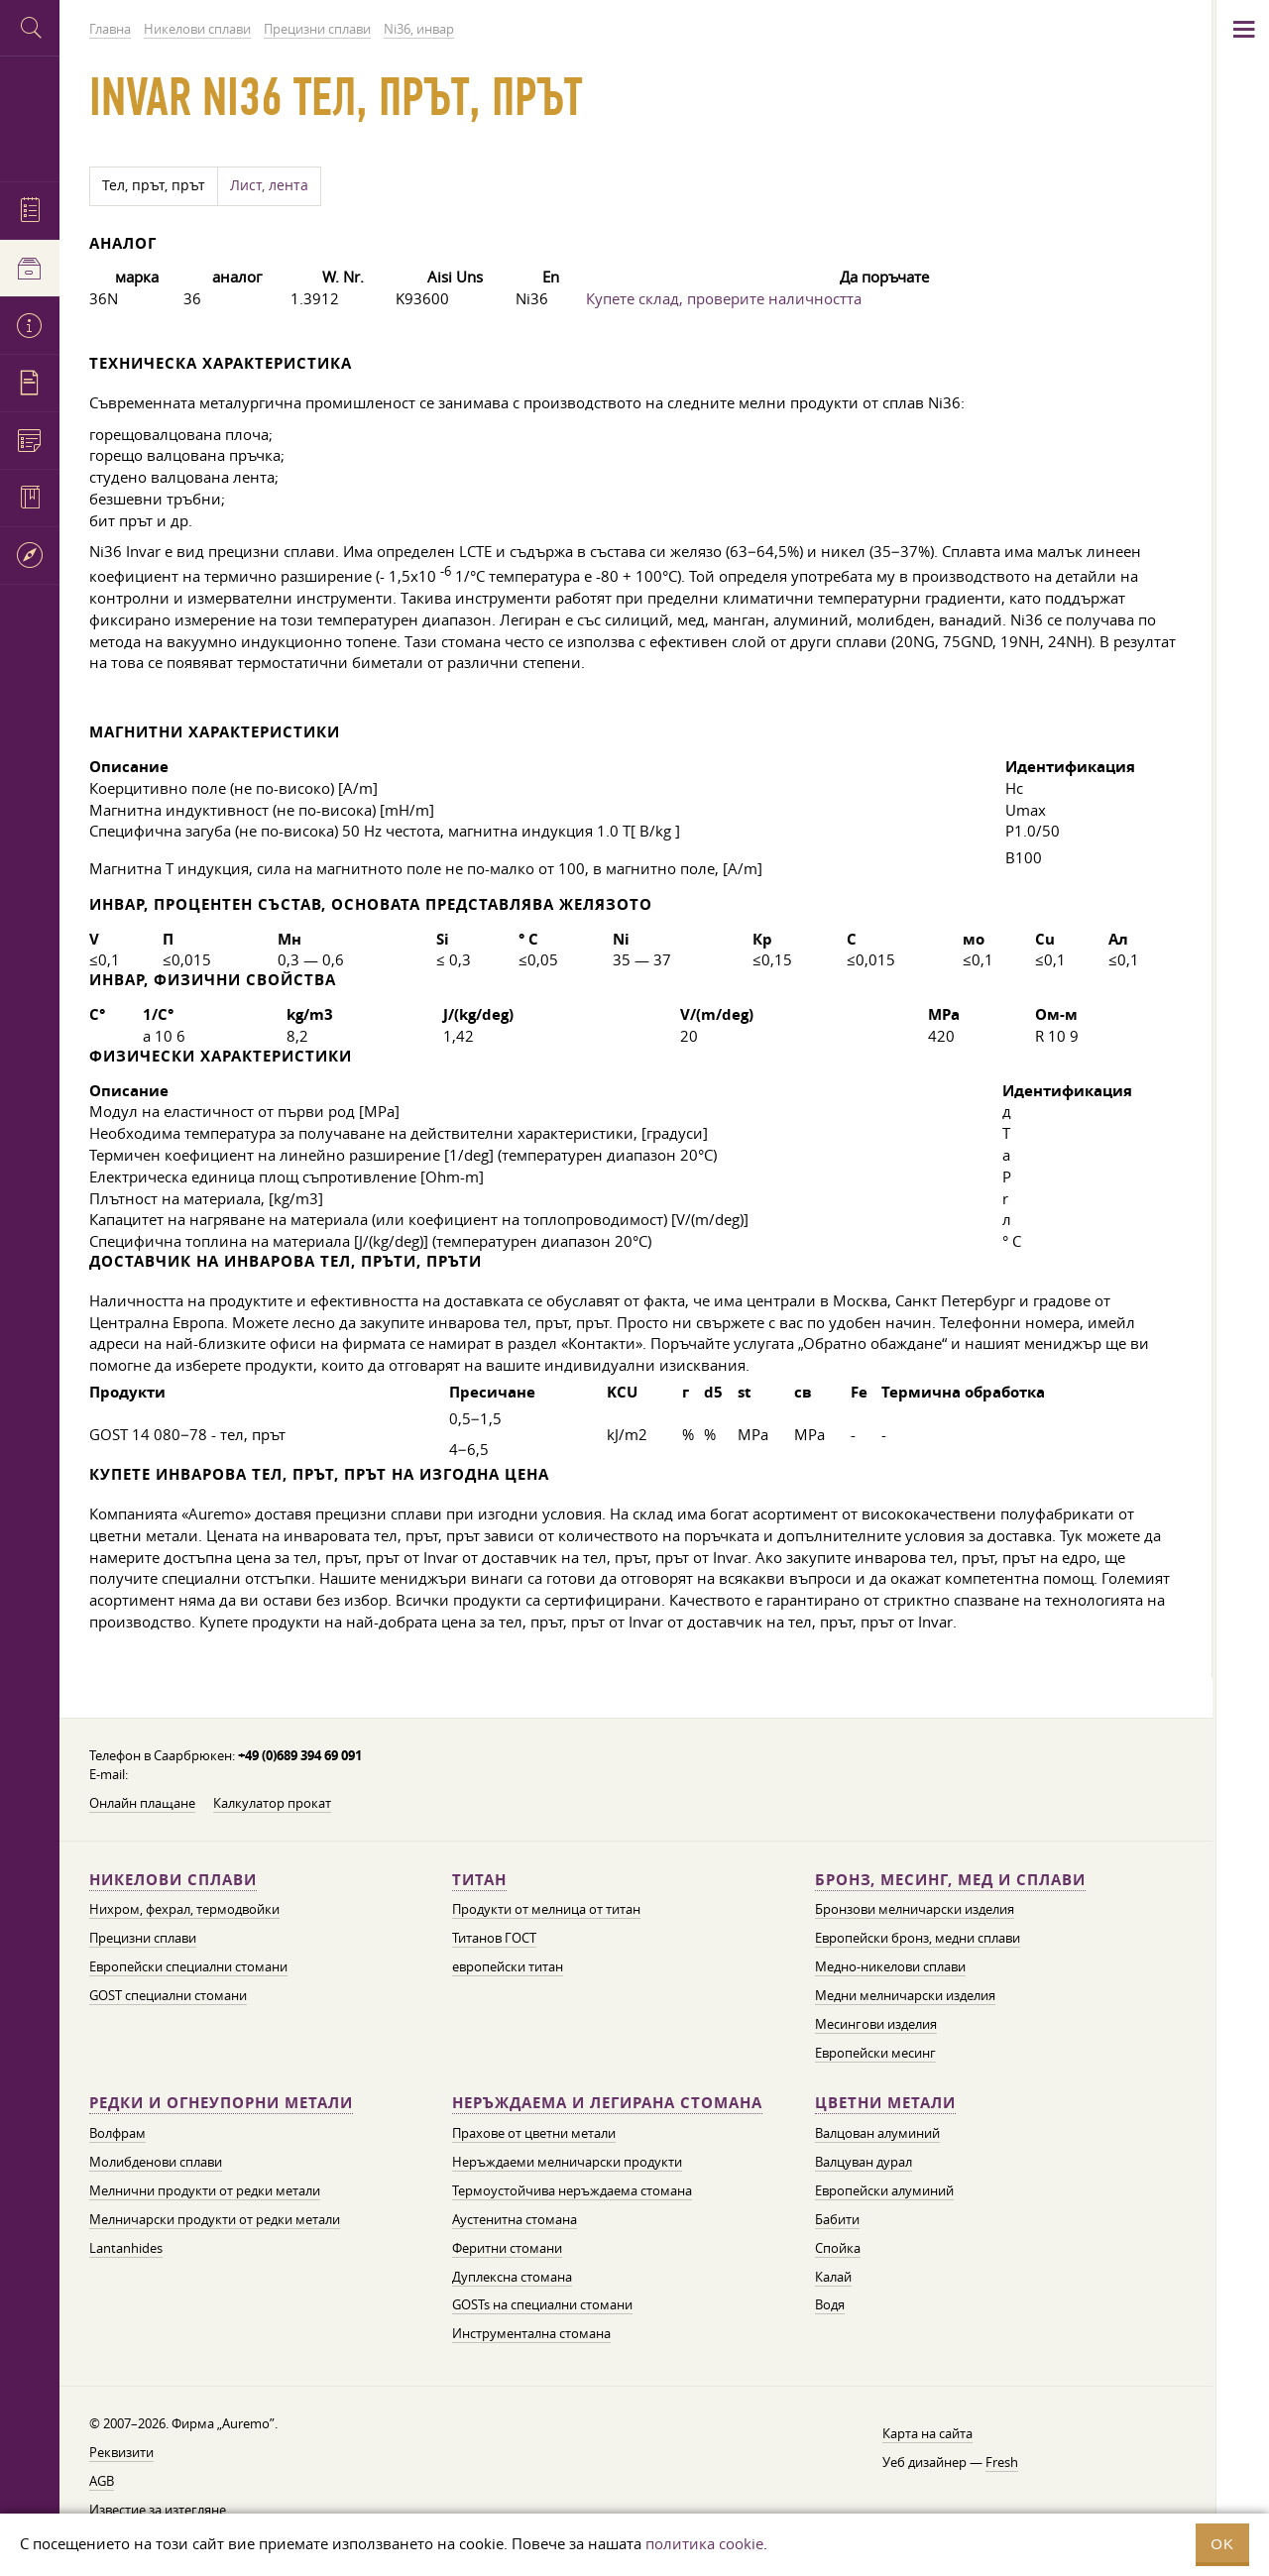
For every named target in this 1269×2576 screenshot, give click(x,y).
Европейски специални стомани (188, 1966)
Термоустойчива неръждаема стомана (572, 2190)
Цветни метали (885, 2102)
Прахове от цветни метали (534, 2133)
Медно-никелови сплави (890, 1966)
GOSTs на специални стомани (542, 2304)
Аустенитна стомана (514, 2219)
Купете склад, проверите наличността (724, 298)
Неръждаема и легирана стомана (607, 2102)
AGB (101, 2481)
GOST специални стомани (168, 1995)
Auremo (30, 116)
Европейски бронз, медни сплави (917, 1938)
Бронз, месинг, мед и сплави (950, 1879)
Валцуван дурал (863, 2162)
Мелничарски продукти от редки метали (214, 2219)
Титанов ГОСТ (494, 1938)
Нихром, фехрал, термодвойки (184, 1909)
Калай (833, 2277)
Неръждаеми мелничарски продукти (567, 2162)
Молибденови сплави (155, 2162)
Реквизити (121, 2452)
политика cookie (704, 2543)
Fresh (1001, 2462)
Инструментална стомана (531, 2333)
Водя (830, 2304)
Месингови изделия (876, 2024)
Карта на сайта (927, 2433)
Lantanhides (126, 2248)
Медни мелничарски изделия (905, 1995)
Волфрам (117, 2133)
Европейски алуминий (884, 2190)
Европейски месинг (875, 2053)
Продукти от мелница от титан (546, 1909)
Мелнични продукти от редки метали (204, 2190)
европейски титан (507, 1966)
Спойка (838, 2248)
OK (1222, 2543)
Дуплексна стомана (512, 2277)
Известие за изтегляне (157, 2510)
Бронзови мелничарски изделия (914, 1909)
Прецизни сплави (142, 1938)
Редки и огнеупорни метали (221, 2102)
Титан (479, 1879)
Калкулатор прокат (272, 1803)
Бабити (837, 2219)
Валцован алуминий (877, 2133)
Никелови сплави (173, 1879)
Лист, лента (269, 185)
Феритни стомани (507, 2248)
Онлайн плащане (142, 1803)
